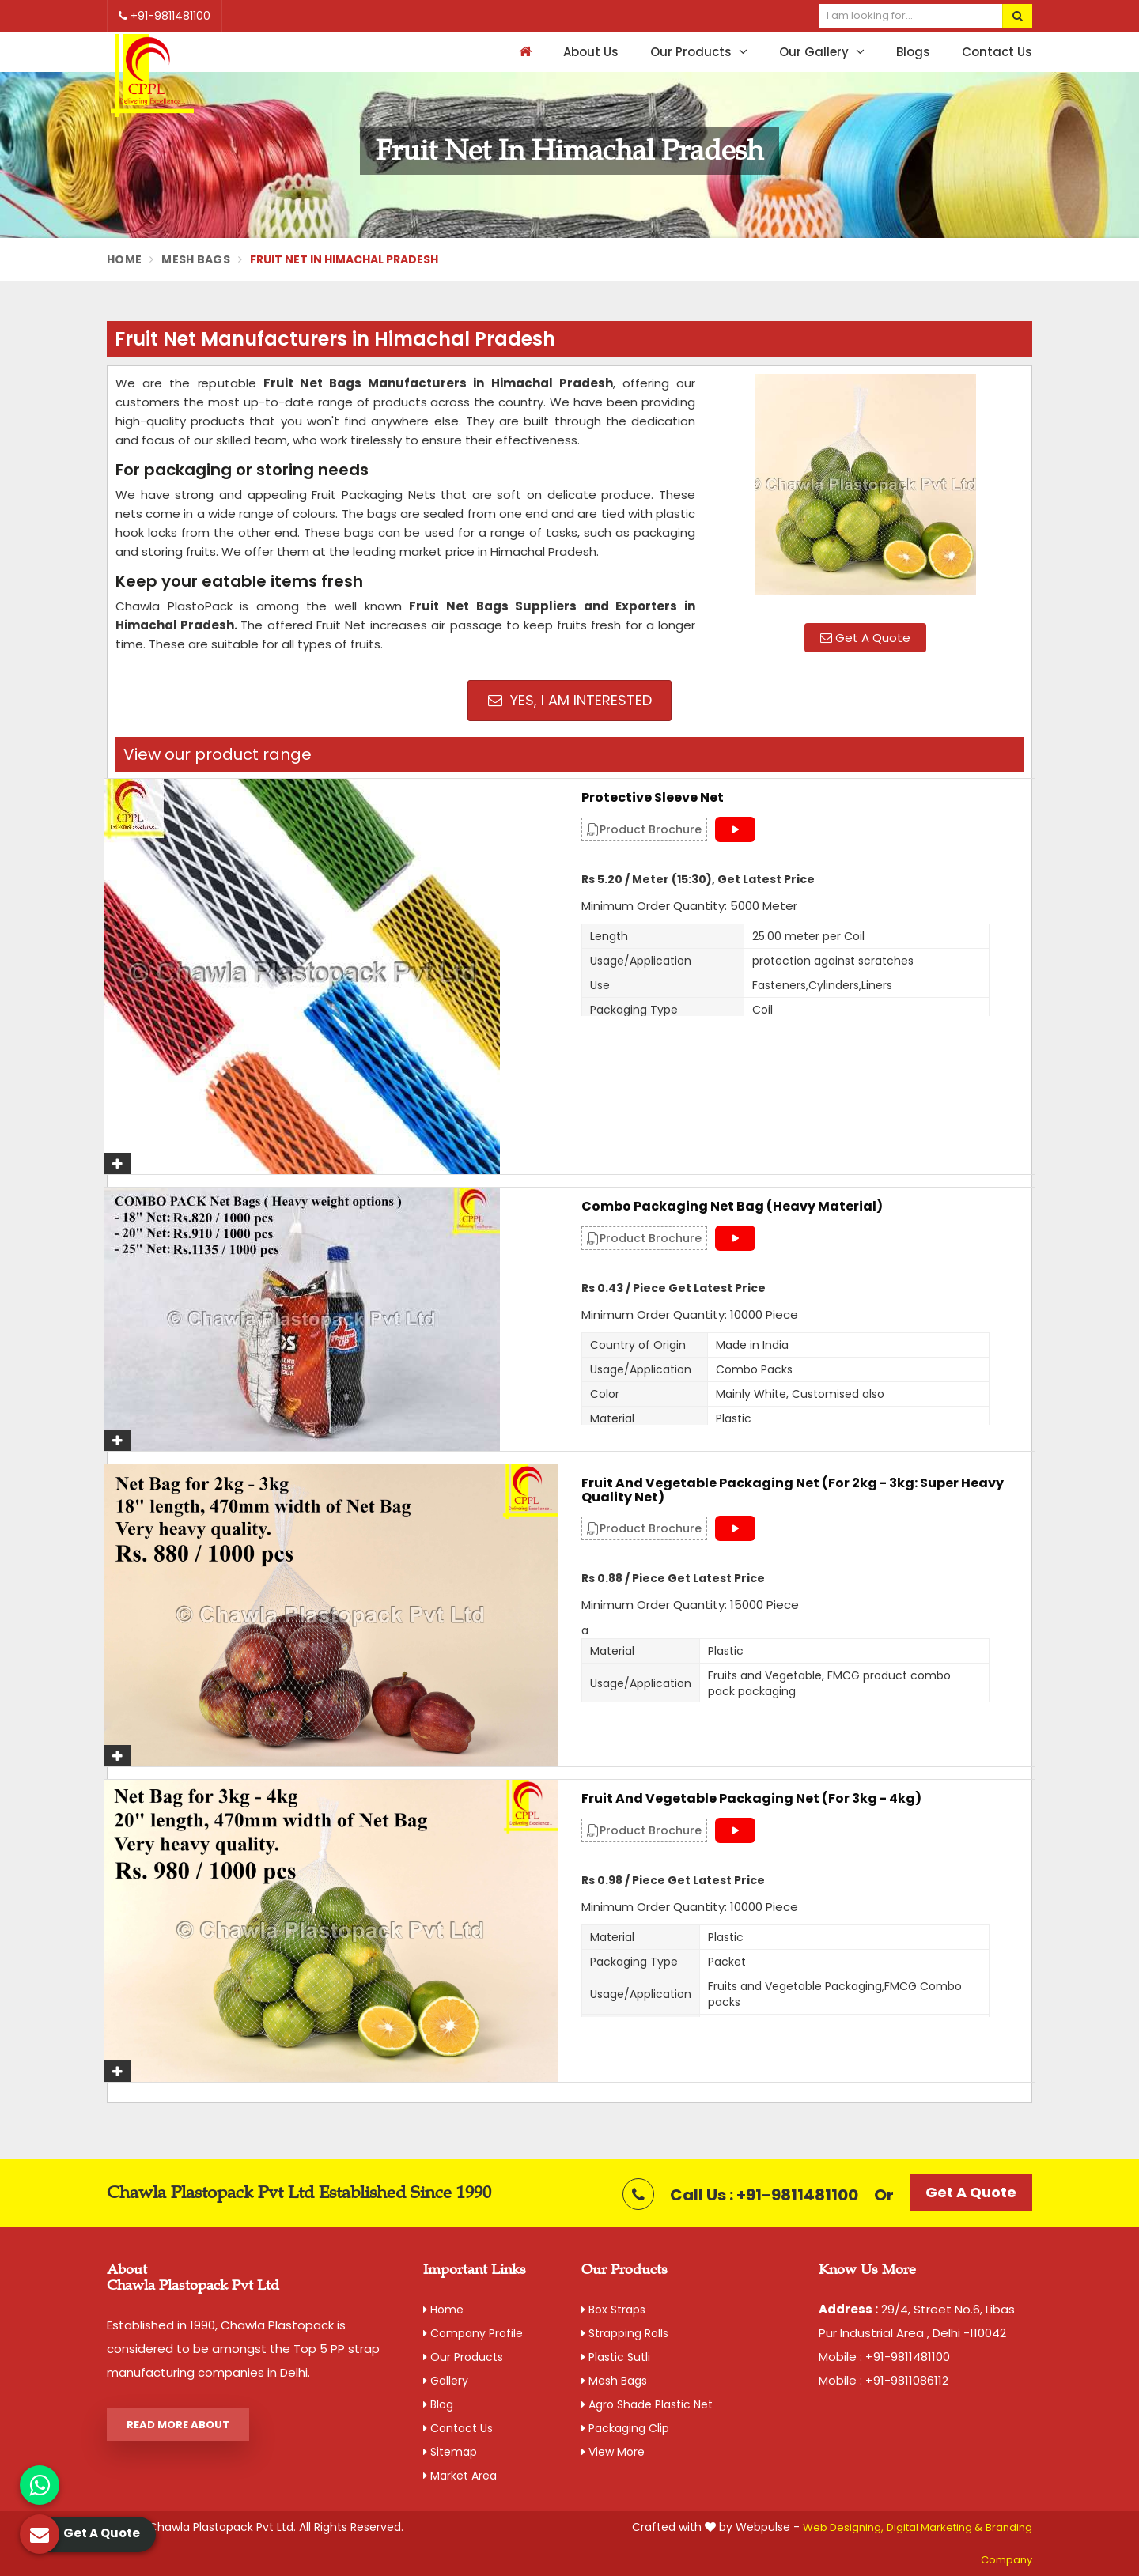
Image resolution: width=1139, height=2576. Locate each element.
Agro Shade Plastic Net (647, 2404)
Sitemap (450, 2452)
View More (613, 2452)
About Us (591, 51)
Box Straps (613, 2309)
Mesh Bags (195, 259)
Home (124, 259)
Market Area (460, 2475)
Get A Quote (865, 637)
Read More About (178, 2424)
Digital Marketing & (934, 2527)
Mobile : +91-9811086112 (883, 2380)
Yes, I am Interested (570, 700)
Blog (438, 2404)
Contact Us (997, 51)
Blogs (913, 51)
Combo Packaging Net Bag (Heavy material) (732, 1206)
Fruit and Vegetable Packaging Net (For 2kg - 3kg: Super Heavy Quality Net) (792, 1490)
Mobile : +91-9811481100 (884, 2356)
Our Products (698, 51)
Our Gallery (822, 51)
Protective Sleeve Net (652, 798)
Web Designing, (843, 2527)
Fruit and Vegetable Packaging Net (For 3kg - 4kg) (751, 1799)
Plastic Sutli (615, 2357)
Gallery (445, 2381)
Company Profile (473, 2333)
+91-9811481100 (164, 16)
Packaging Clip (625, 2428)
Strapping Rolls (624, 2333)
